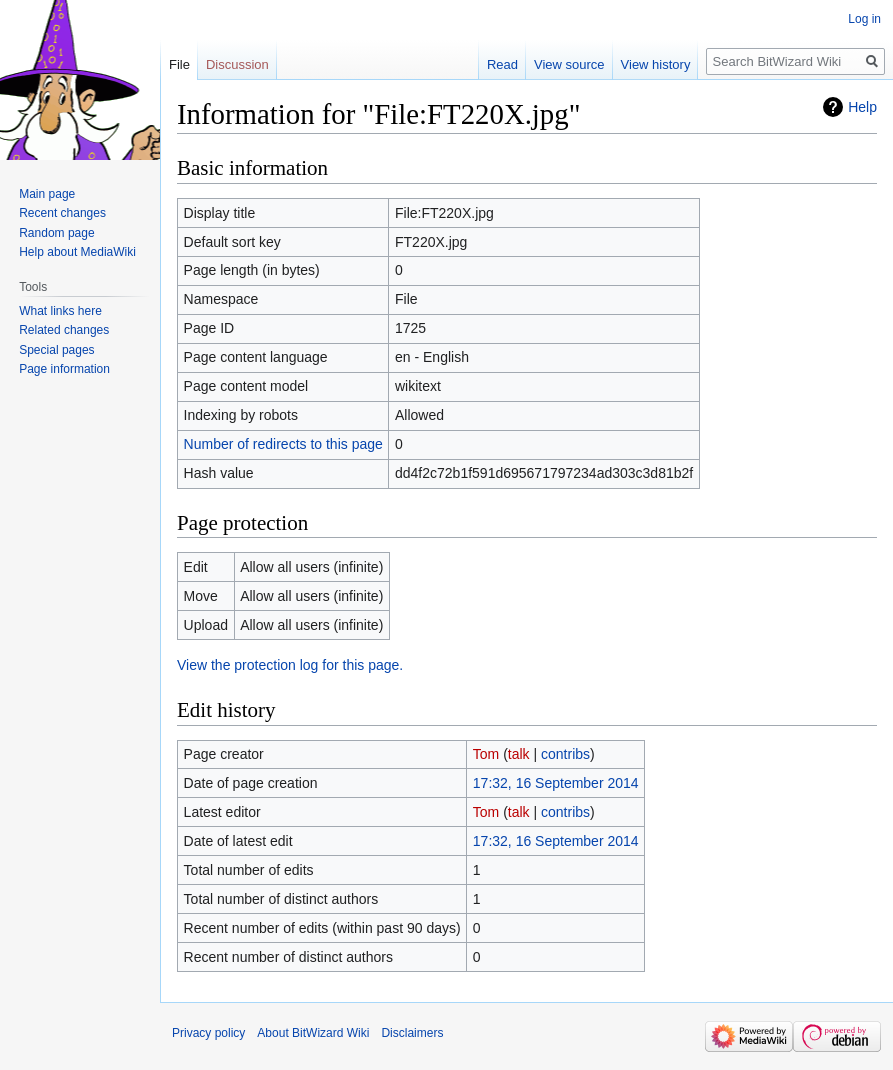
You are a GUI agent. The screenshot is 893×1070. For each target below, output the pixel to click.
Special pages (56, 350)
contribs (565, 754)
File (179, 64)
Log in (864, 19)
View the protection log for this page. (290, 665)
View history (656, 64)
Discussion (237, 64)
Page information (64, 369)
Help (862, 107)
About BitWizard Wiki (313, 1033)
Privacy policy (208, 1033)
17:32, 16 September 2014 (556, 783)
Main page (47, 194)
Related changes (64, 330)
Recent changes (62, 213)
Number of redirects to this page (283, 444)
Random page (56, 233)
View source (569, 64)
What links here (60, 311)
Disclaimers (412, 1033)
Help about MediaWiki (77, 252)
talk (519, 754)
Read (502, 64)
